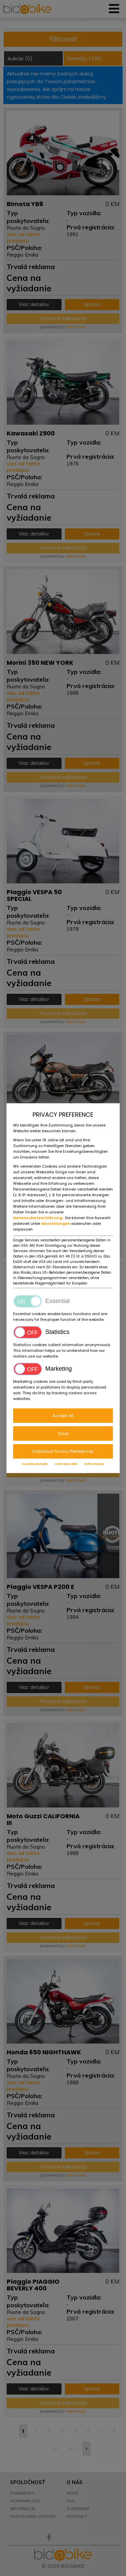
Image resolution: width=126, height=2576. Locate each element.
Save (63, 1433)
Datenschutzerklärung (38, 1217)
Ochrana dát (66, 1464)
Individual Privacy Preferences (63, 1451)
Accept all (63, 1416)
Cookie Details (35, 1464)
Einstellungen (56, 1223)
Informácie (94, 1464)
